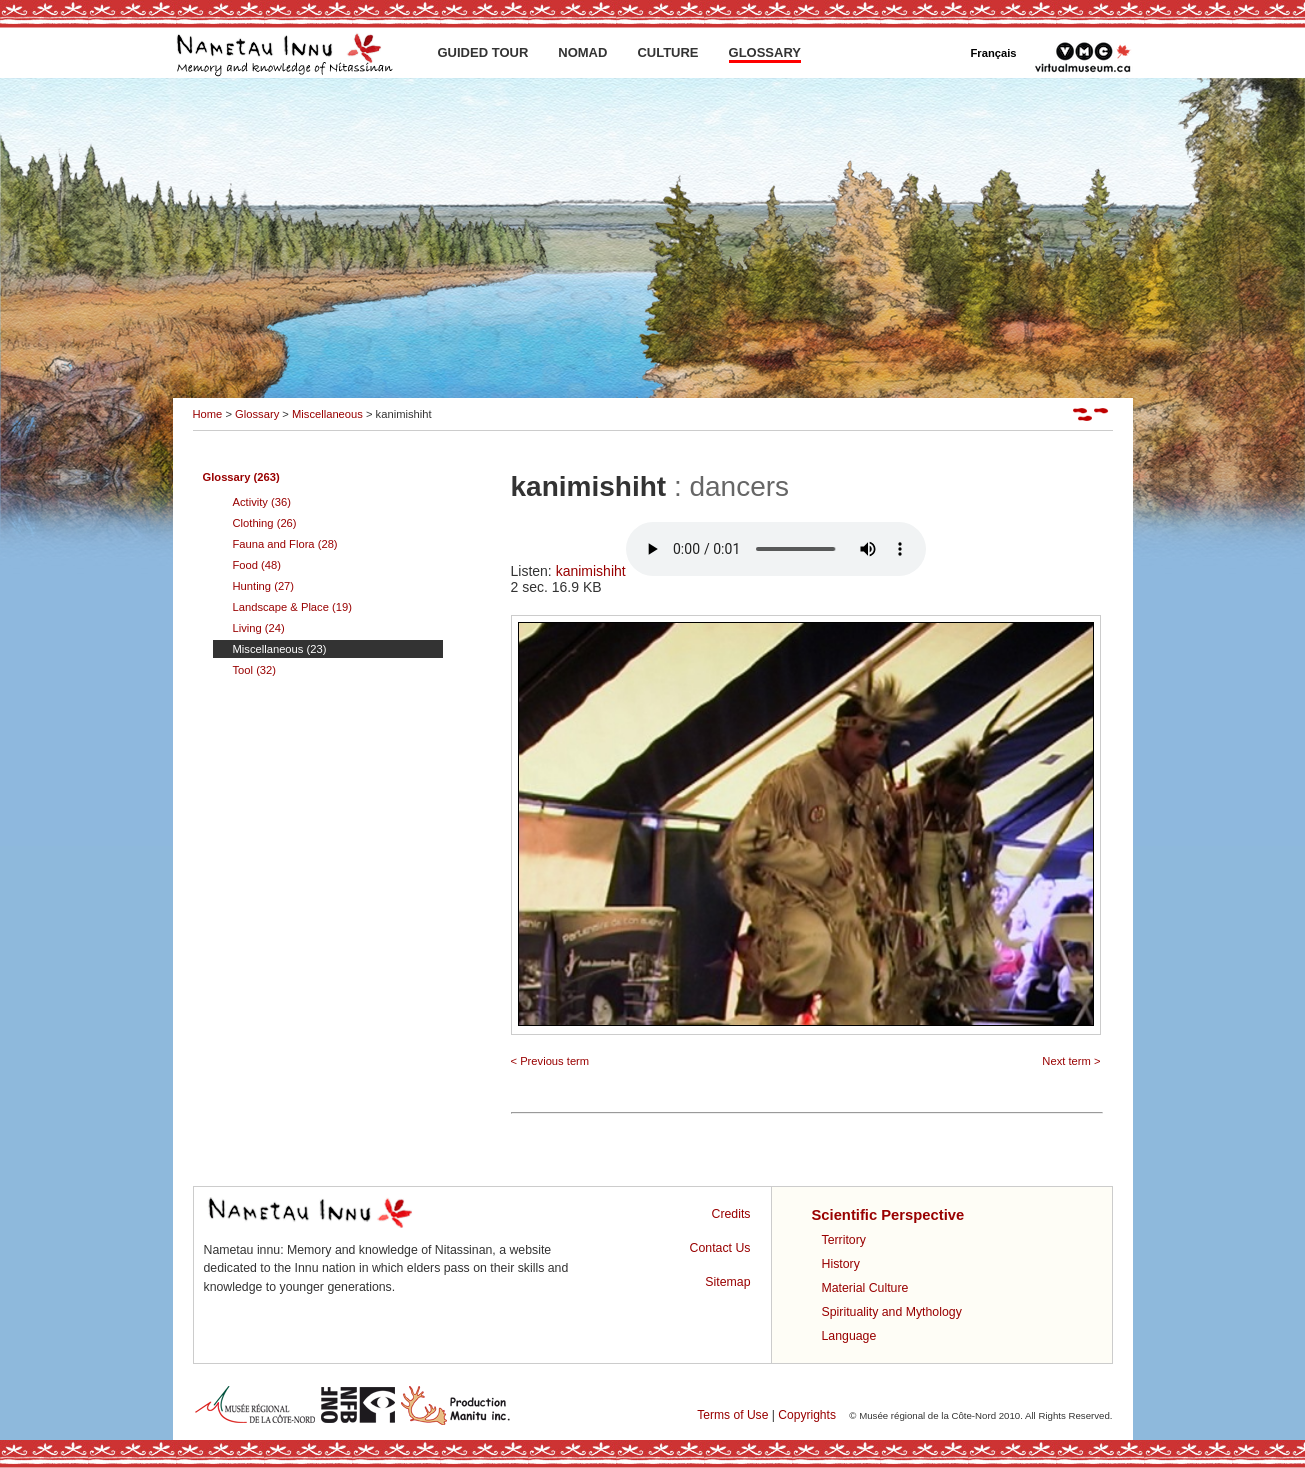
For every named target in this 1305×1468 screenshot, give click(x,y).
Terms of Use (732, 1415)
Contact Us (720, 1248)
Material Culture (865, 1288)
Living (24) (259, 628)
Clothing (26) (265, 523)
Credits (731, 1214)
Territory (844, 1240)
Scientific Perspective (888, 1215)
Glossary (257, 414)
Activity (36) (262, 502)
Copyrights (807, 1415)
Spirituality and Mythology (892, 1312)
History (841, 1264)
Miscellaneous (327, 414)
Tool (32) (255, 670)
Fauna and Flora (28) (285, 544)
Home (208, 414)
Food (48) (257, 565)
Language (849, 1336)
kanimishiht (741, 571)
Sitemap (727, 1282)
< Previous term (550, 1061)
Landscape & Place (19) (292, 607)
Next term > (1071, 1061)
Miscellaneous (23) (280, 649)
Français (993, 53)
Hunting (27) (264, 586)
